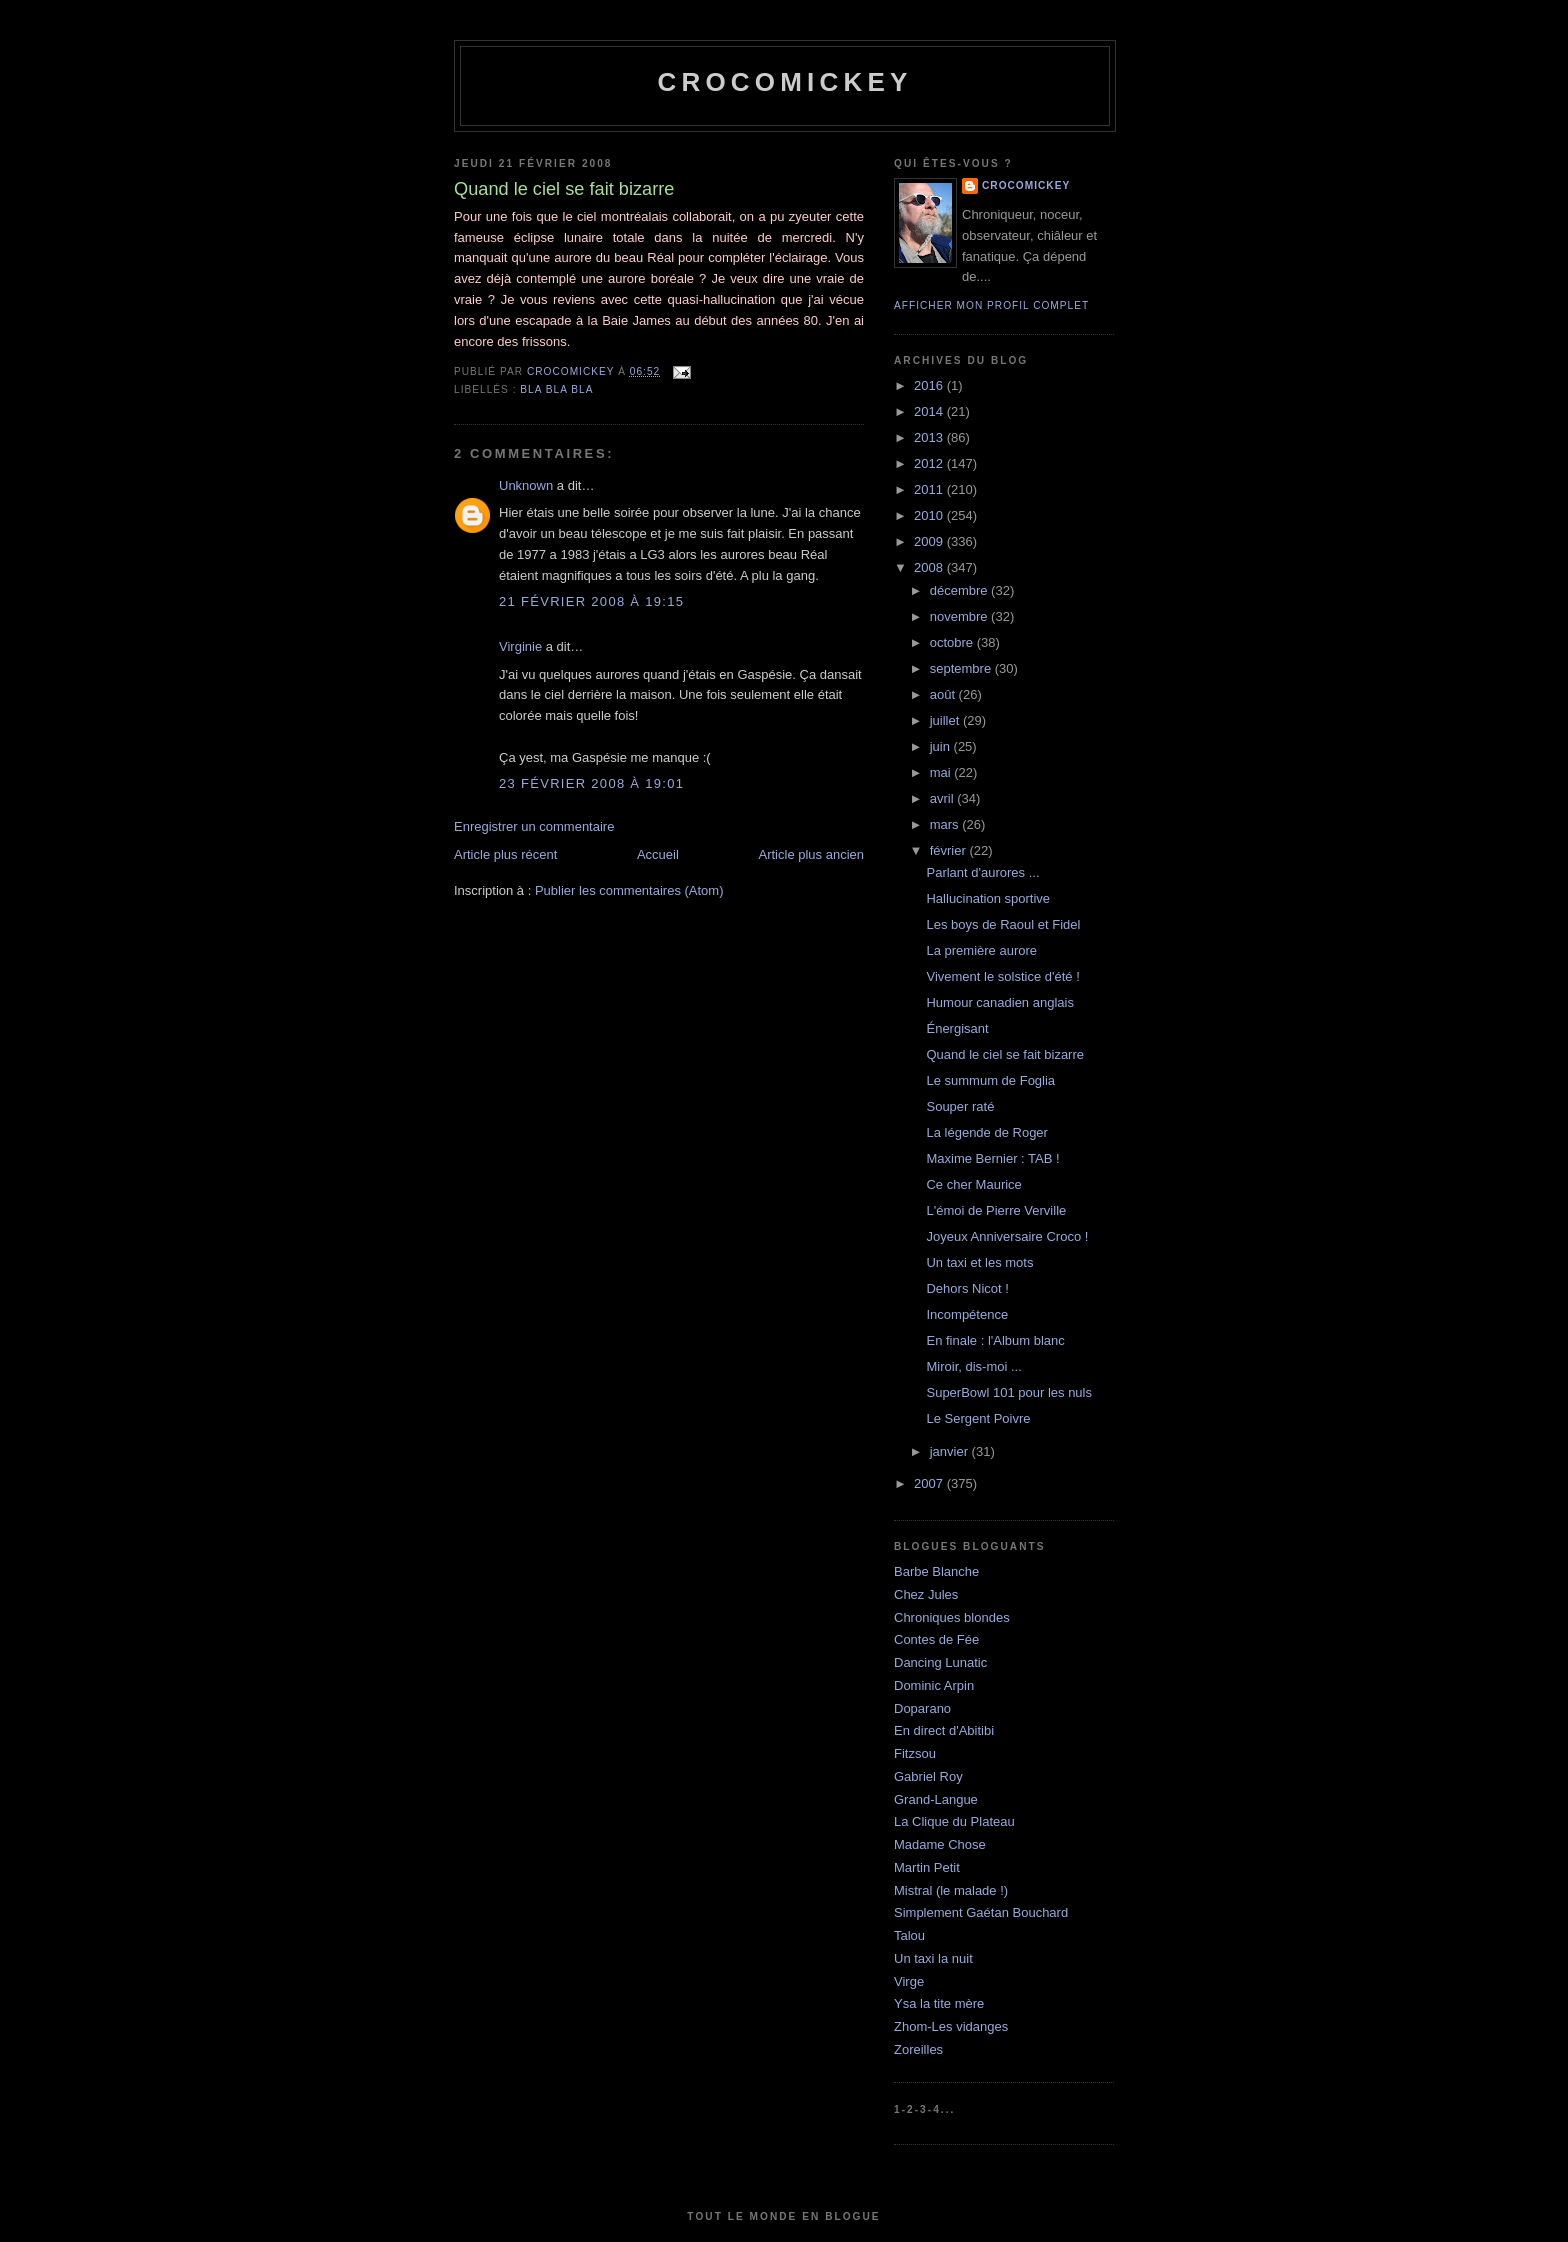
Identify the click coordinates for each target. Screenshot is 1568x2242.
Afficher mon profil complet (991, 305)
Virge (909, 1981)
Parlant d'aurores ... (982, 872)
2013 (930, 437)
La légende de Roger (986, 1132)
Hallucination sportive (988, 898)
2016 (930, 385)
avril (943, 798)
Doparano (922, 1708)
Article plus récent (505, 854)
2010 (930, 515)
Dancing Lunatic (940, 1662)
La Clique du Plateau (954, 1821)
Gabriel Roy (928, 1776)
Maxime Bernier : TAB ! (992, 1158)
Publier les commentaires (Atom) (629, 890)
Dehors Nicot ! (967, 1288)
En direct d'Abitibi (944, 1730)
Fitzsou (915, 1753)
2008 (930, 567)
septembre (962, 668)
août (944, 694)
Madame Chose (940, 1844)
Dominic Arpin (934, 1685)
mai (942, 772)
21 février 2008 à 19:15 (591, 601)
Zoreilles (918, 2049)
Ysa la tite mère (939, 2003)
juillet (946, 720)
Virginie (520, 646)
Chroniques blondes (952, 1617)
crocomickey (784, 82)
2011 (930, 489)
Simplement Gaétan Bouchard (981, 1912)
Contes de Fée (936, 1639)
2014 (930, 411)
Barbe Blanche (936, 1571)
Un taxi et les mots (979, 1262)
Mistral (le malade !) (951, 1890)
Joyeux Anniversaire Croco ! (1007, 1236)
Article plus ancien (812, 854)
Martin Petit (927, 1867)
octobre (953, 642)
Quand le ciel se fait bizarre (1005, 1054)
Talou (909, 1935)
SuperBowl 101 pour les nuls (1009, 1392)
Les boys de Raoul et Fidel (1003, 924)
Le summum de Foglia (990, 1080)
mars (946, 824)
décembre (960, 590)
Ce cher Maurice (973, 1184)
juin (942, 746)
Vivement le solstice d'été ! (1002, 976)
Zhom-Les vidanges (951, 2026)
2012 (930, 463)
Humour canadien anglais (999, 1002)
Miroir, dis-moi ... (973, 1366)
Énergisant (957, 1028)
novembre (960, 616)
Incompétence (967, 1314)
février (950, 850)
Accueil (658, 854)
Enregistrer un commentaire (534, 826)
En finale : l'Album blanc (995, 1340)
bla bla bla (556, 389)
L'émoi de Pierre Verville (996, 1210)
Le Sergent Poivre (978, 1418)
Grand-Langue (936, 1799)
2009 (930, 541)
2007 (930, 1483)
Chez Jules (926, 1594)
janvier (951, 1451)
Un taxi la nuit (933, 1958)
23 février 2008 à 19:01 (591, 783)
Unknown (526, 485)
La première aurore (981, 950)
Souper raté (960, 1106)
